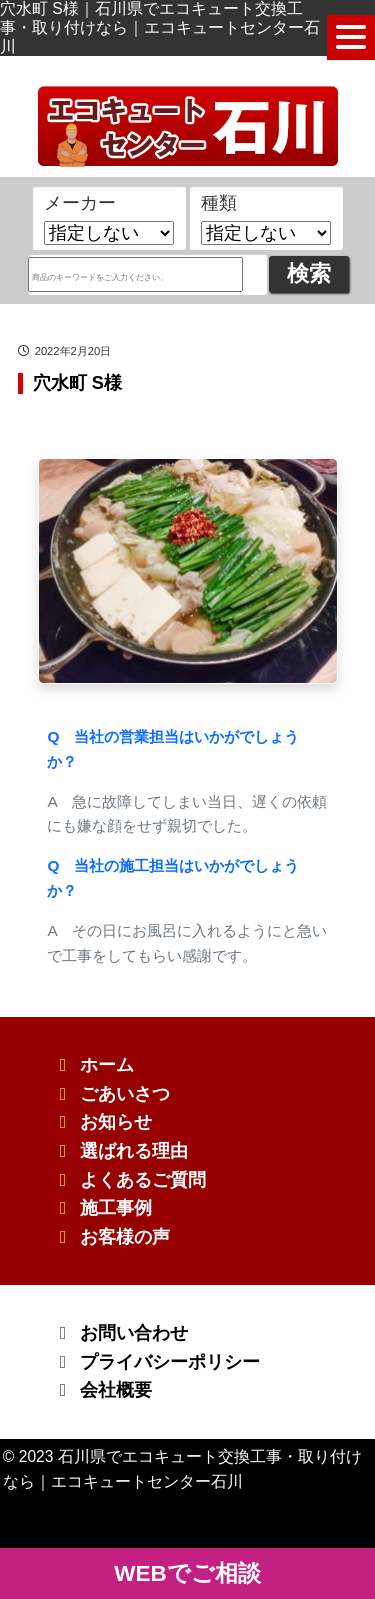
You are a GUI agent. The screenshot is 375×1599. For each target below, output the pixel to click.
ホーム (107, 1065)
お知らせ (116, 1122)
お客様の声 (125, 1237)
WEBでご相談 (187, 1573)
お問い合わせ (134, 1333)
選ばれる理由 (134, 1151)
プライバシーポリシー (170, 1362)
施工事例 (116, 1208)
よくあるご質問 (143, 1180)
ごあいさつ (125, 1094)
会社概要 (116, 1390)
